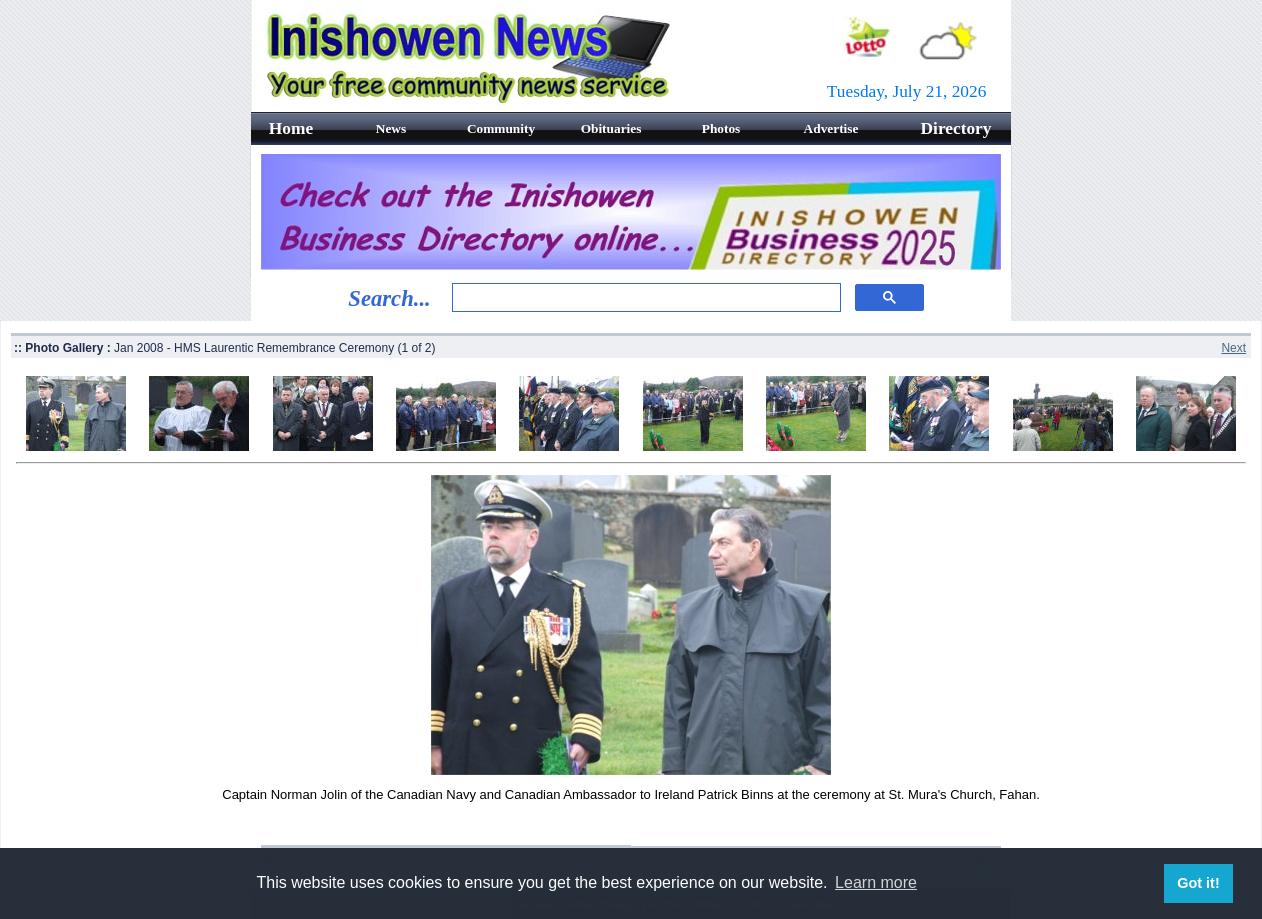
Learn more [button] (876, 882)
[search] (644, 298)
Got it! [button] (1198, 883)
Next (1233, 348)
